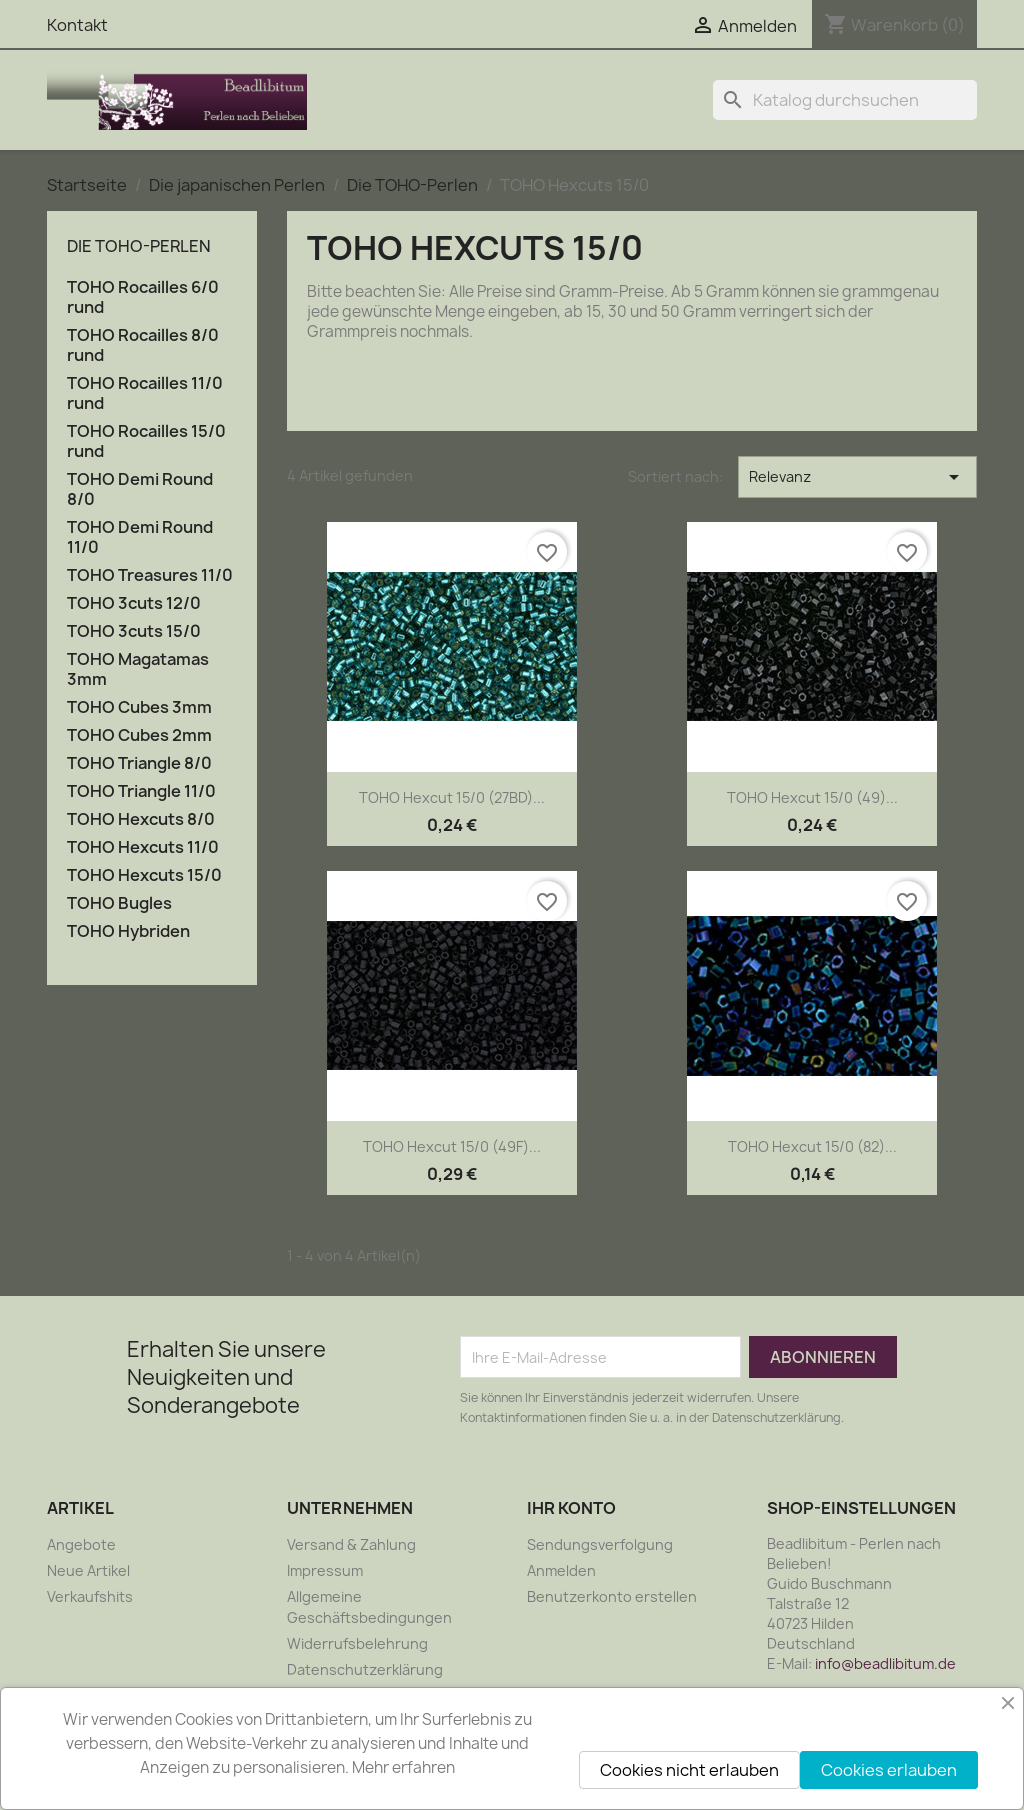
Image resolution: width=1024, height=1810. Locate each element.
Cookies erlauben (889, 1770)
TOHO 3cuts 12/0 (134, 603)
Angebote (81, 1544)
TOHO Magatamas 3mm (138, 669)
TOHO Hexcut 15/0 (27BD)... (452, 797)
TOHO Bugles (119, 903)
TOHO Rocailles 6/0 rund (143, 297)
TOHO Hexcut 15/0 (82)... (812, 1146)
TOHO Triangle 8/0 (139, 763)
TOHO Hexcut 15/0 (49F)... (452, 1146)
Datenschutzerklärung (365, 1669)
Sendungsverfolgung (600, 1544)
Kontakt (77, 25)
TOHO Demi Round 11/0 (140, 537)
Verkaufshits (90, 1596)
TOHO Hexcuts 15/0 (144, 875)
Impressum (325, 1570)
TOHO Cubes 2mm (139, 735)
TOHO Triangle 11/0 (141, 791)
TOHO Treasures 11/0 (150, 575)
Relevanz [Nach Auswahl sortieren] (857, 477)
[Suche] (845, 100)
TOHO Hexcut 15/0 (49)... (812, 797)
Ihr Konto (571, 1508)
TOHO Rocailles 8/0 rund (143, 345)
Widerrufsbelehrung (357, 1643)
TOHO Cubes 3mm (139, 707)
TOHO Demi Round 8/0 (140, 489)
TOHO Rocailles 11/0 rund (145, 393)
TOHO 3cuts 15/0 (134, 631)
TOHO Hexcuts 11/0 (143, 847)
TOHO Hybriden (128, 931)
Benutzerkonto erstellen (612, 1596)
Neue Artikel (88, 1570)
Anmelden (561, 1570)
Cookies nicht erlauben (689, 1770)
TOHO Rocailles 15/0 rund (146, 441)
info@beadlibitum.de (885, 1663)
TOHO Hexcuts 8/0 (141, 819)
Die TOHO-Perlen (139, 246)
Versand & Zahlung (351, 1544)
